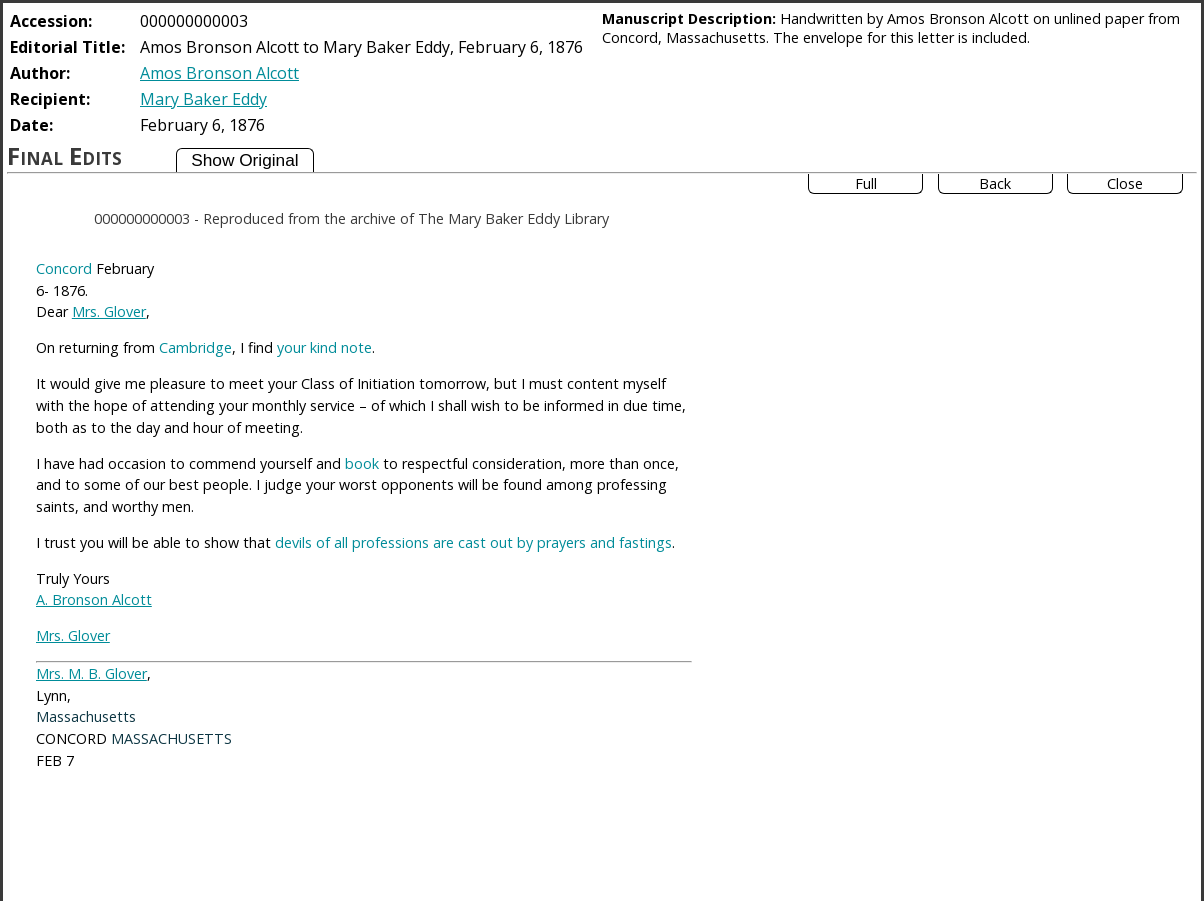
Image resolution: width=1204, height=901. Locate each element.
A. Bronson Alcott (94, 599)
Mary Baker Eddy (203, 99)
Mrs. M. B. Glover (91, 673)
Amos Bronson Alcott (219, 73)
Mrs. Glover (109, 311)
